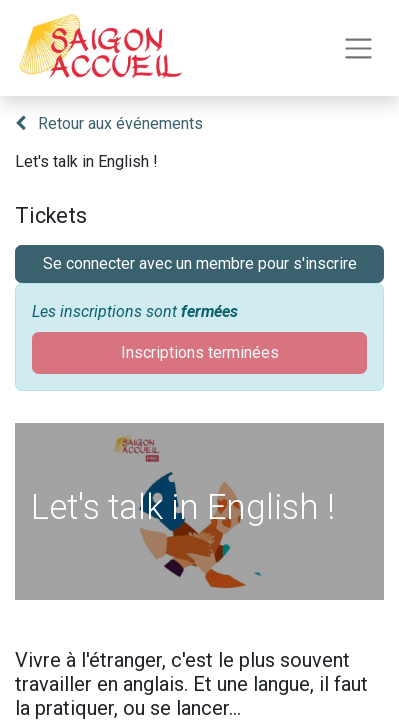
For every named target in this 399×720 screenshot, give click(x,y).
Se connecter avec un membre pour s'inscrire (200, 263)
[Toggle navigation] (358, 48)
